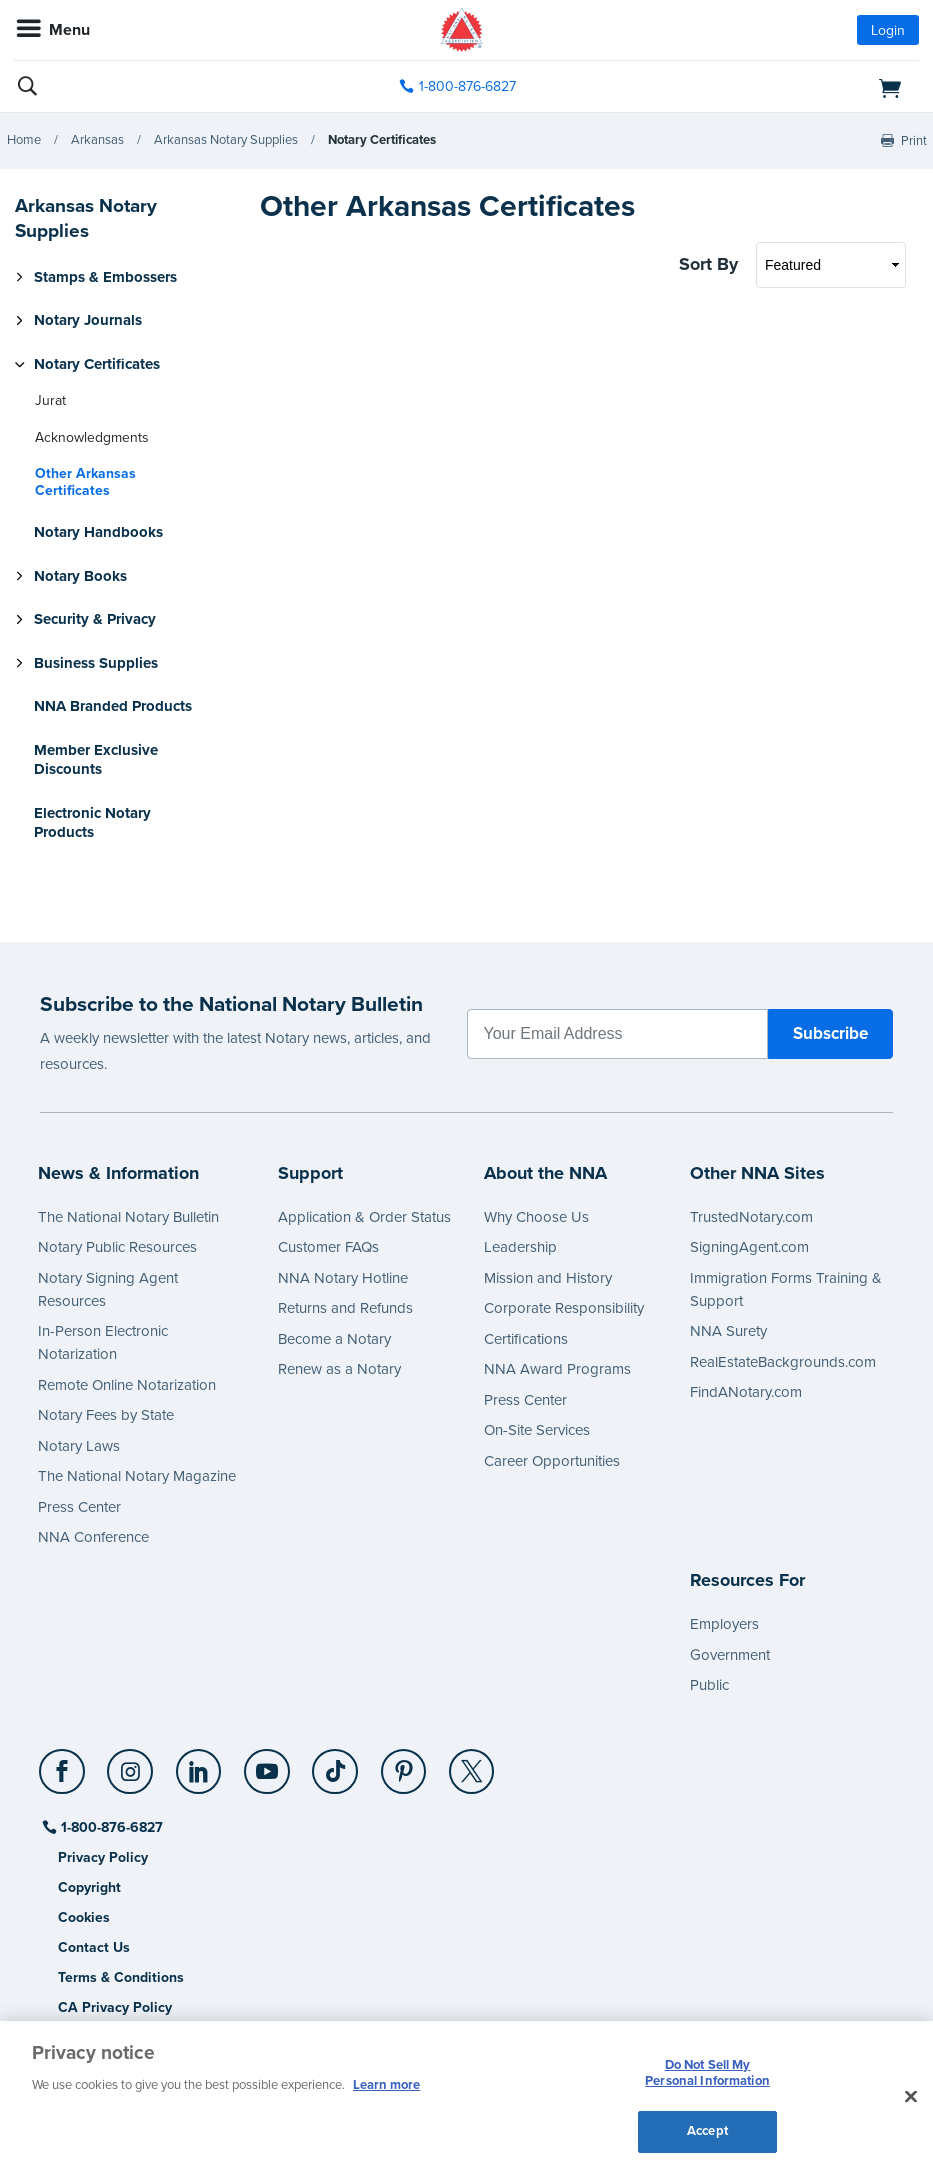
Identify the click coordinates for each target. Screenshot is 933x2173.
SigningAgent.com (749, 1247)
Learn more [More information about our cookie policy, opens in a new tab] (386, 2085)
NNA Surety (728, 1331)
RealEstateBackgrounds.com (783, 1362)
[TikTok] (336, 1764)
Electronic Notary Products (92, 823)
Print (914, 141)
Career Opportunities (552, 1461)
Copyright (89, 1887)
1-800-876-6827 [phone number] (467, 86)
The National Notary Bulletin (128, 1217)
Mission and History (548, 1278)
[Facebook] (63, 1764)
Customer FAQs (328, 1247)
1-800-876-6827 (110, 1827)
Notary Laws (79, 1446)
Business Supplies (96, 663)
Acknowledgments (91, 437)
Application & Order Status (364, 1217)
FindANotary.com (746, 1392)
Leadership (520, 1247)
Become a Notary (334, 1339)
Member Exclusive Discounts (96, 760)
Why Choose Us (536, 1217)
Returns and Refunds (345, 1308)
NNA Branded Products (113, 706)
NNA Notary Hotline (343, 1278)
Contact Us (94, 1947)
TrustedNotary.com (751, 1217)
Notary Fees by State (106, 1415)
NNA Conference (93, 1537)
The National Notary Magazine (137, 1476)
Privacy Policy (103, 1857)
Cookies (84, 1917)
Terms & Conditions (121, 1977)
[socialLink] (65, 1781)
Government (730, 1655)
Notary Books (80, 576)
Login (888, 30)
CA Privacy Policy (115, 2007)
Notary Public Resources (117, 1247)
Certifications (526, 1339)
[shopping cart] (773, 87)
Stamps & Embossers (105, 277)
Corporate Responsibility (564, 1308)
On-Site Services (537, 1430)
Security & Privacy (95, 619)
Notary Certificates (382, 140)
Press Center (79, 1507)
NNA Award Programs (557, 1369)
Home (24, 140)
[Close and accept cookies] (911, 2097)
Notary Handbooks (98, 532)
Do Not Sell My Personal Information (707, 2073)
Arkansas (97, 140)
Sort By (708, 264)
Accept (707, 2131)
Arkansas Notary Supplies (226, 140)
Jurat (50, 400)
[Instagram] (131, 1764)
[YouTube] (267, 1764)
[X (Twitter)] (472, 1764)
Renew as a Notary (339, 1369)
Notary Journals (88, 320)
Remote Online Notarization (127, 1385)
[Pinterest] (404, 1764)
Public (709, 1685)
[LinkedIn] (199, 1764)
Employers (724, 1624)
